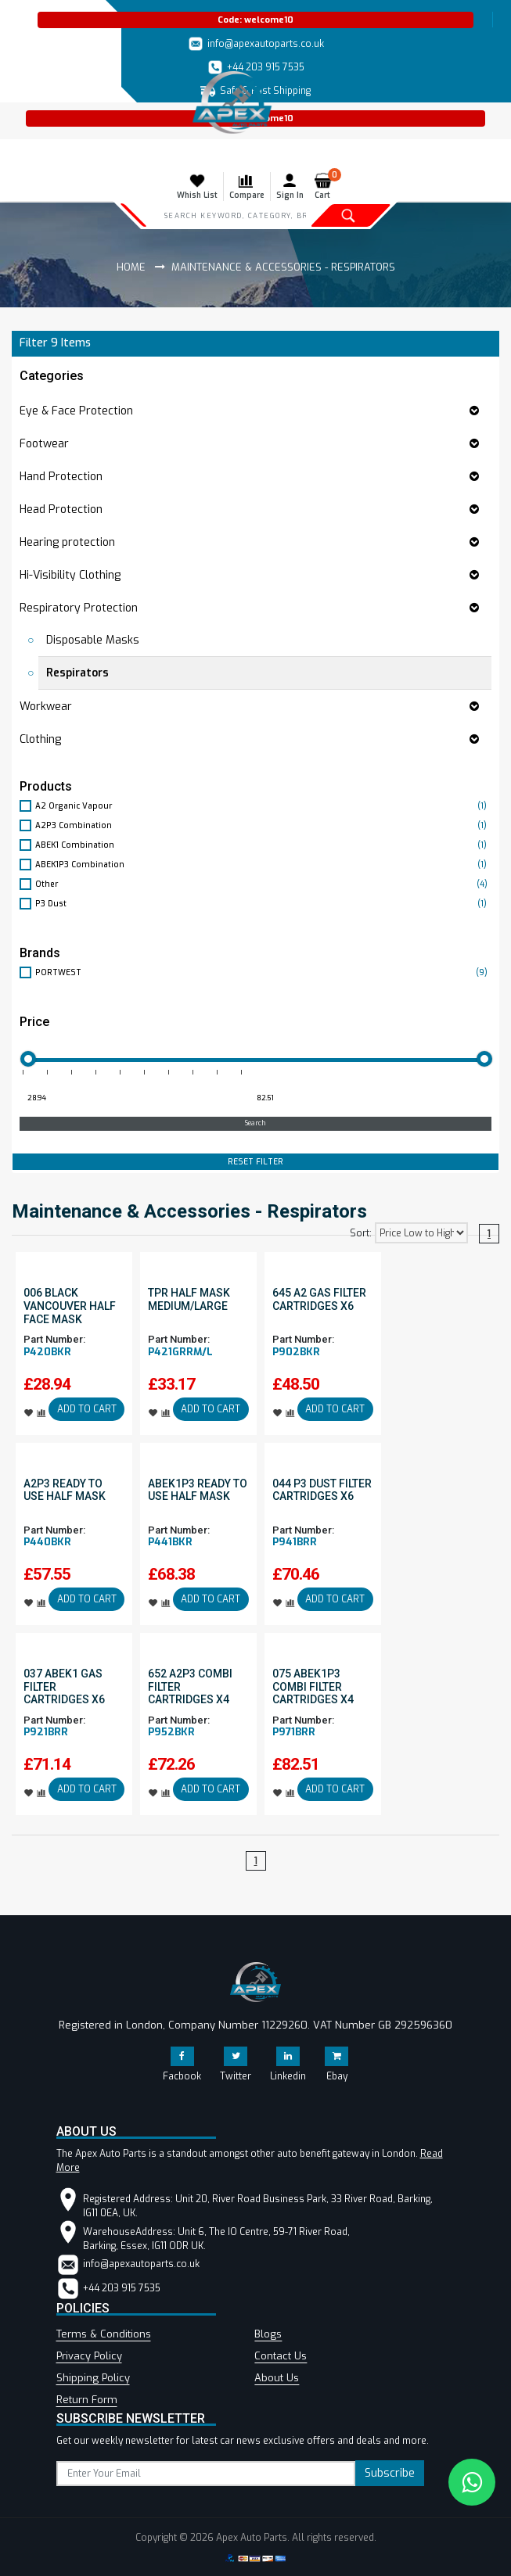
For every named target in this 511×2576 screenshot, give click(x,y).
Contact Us (280, 2356)
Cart (326, 186)
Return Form (86, 2399)
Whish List (197, 186)
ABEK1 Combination (263, 845)
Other (263, 884)
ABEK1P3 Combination (263, 864)
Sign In (290, 186)
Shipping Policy (93, 2377)
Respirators (77, 673)
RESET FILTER (255, 1162)
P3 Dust (263, 903)
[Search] (235, 215)
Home (131, 267)
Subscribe (390, 2473)
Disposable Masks (92, 640)
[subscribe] (206, 2473)
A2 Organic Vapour (263, 806)
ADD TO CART (87, 1409)
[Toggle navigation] (22, 154)
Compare (246, 186)
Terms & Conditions (103, 2334)
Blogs (268, 2334)
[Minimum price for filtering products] (133, 1099)
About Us (276, 2377)
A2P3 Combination (263, 825)
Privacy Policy (89, 2356)
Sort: (361, 1233)
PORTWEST (263, 972)
